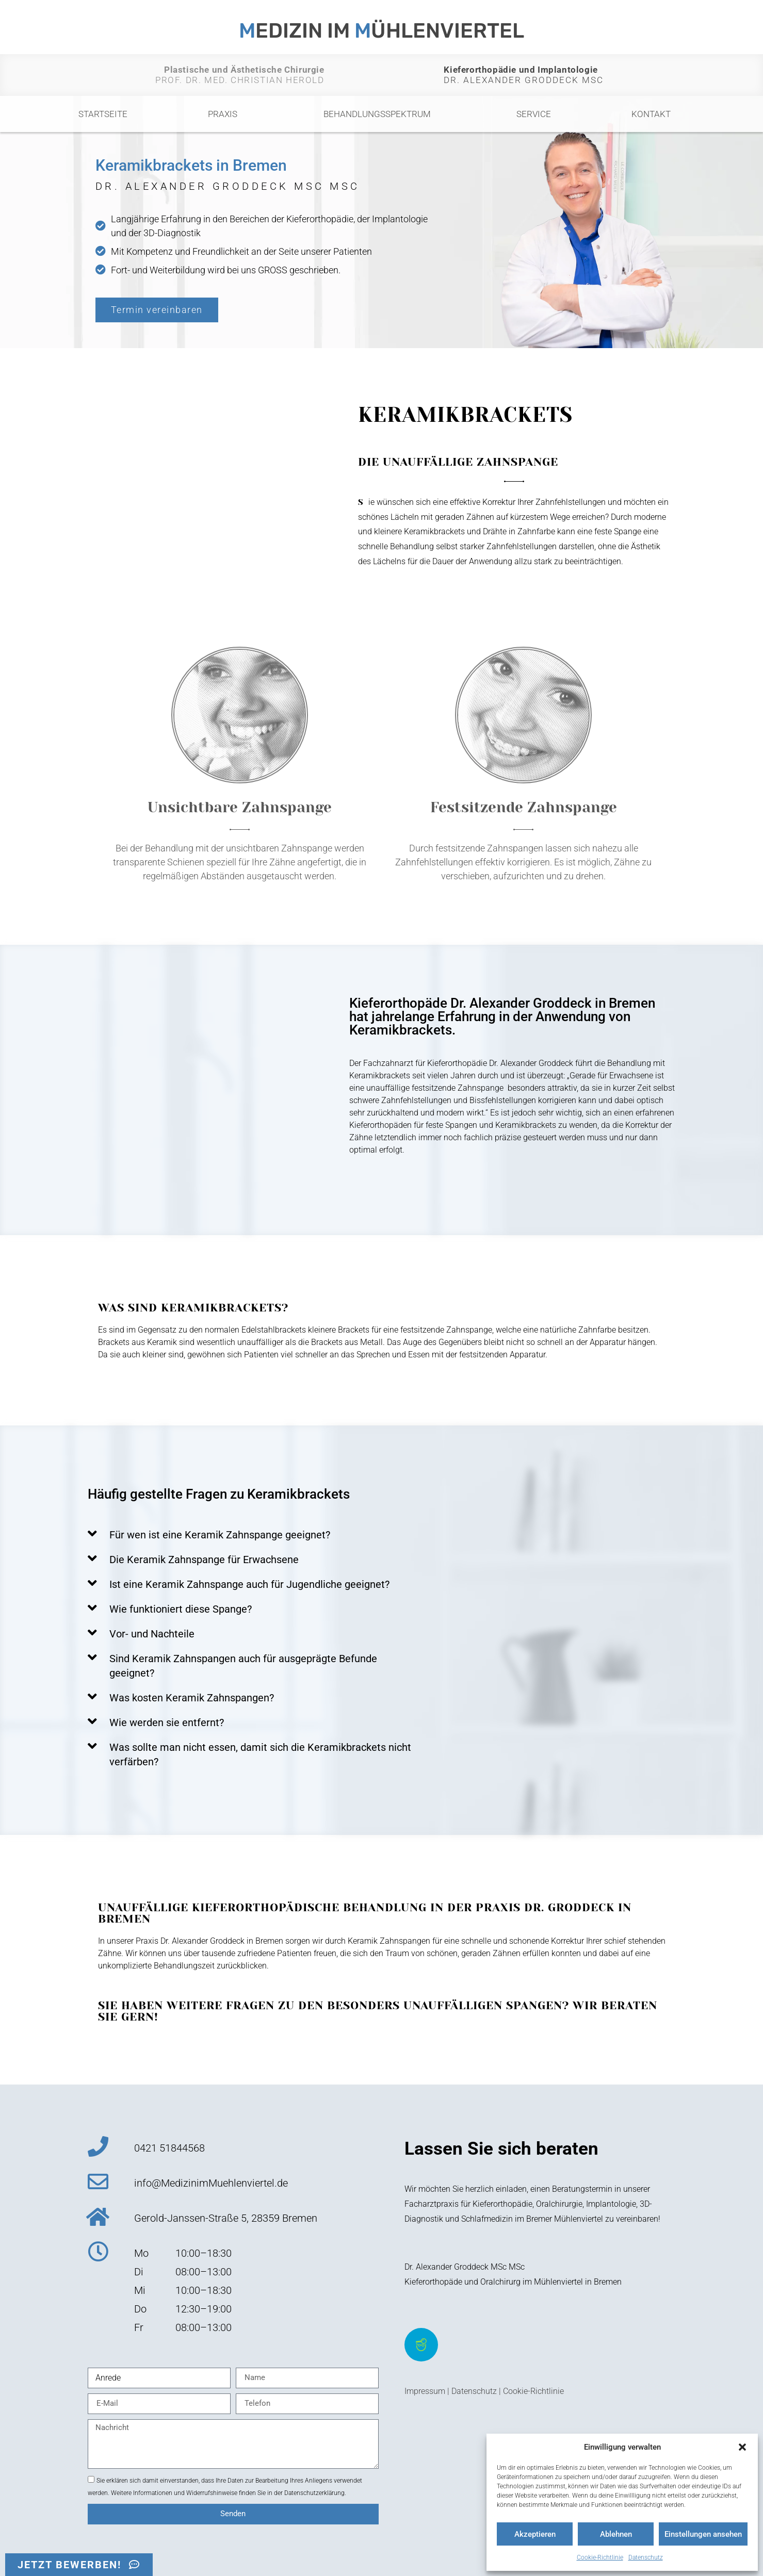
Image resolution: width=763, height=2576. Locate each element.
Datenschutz (645, 2557)
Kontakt (651, 114)
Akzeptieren (535, 2534)
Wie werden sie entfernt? (166, 1722)
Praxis (225, 114)
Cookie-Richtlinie (600, 2557)
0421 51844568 (169, 2148)
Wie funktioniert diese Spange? (180, 1609)
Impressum (424, 2391)
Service (533, 114)
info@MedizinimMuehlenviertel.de (211, 2183)
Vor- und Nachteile (151, 1634)
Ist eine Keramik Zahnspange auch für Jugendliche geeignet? (249, 1584)
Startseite (102, 114)
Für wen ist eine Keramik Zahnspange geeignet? (219, 1535)
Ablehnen (616, 2534)
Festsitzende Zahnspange (523, 807)
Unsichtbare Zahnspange (240, 807)
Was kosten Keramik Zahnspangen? (191, 1698)
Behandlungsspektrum (379, 114)
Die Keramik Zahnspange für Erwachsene (204, 1559)
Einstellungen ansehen (703, 2534)
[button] (742, 2447)
